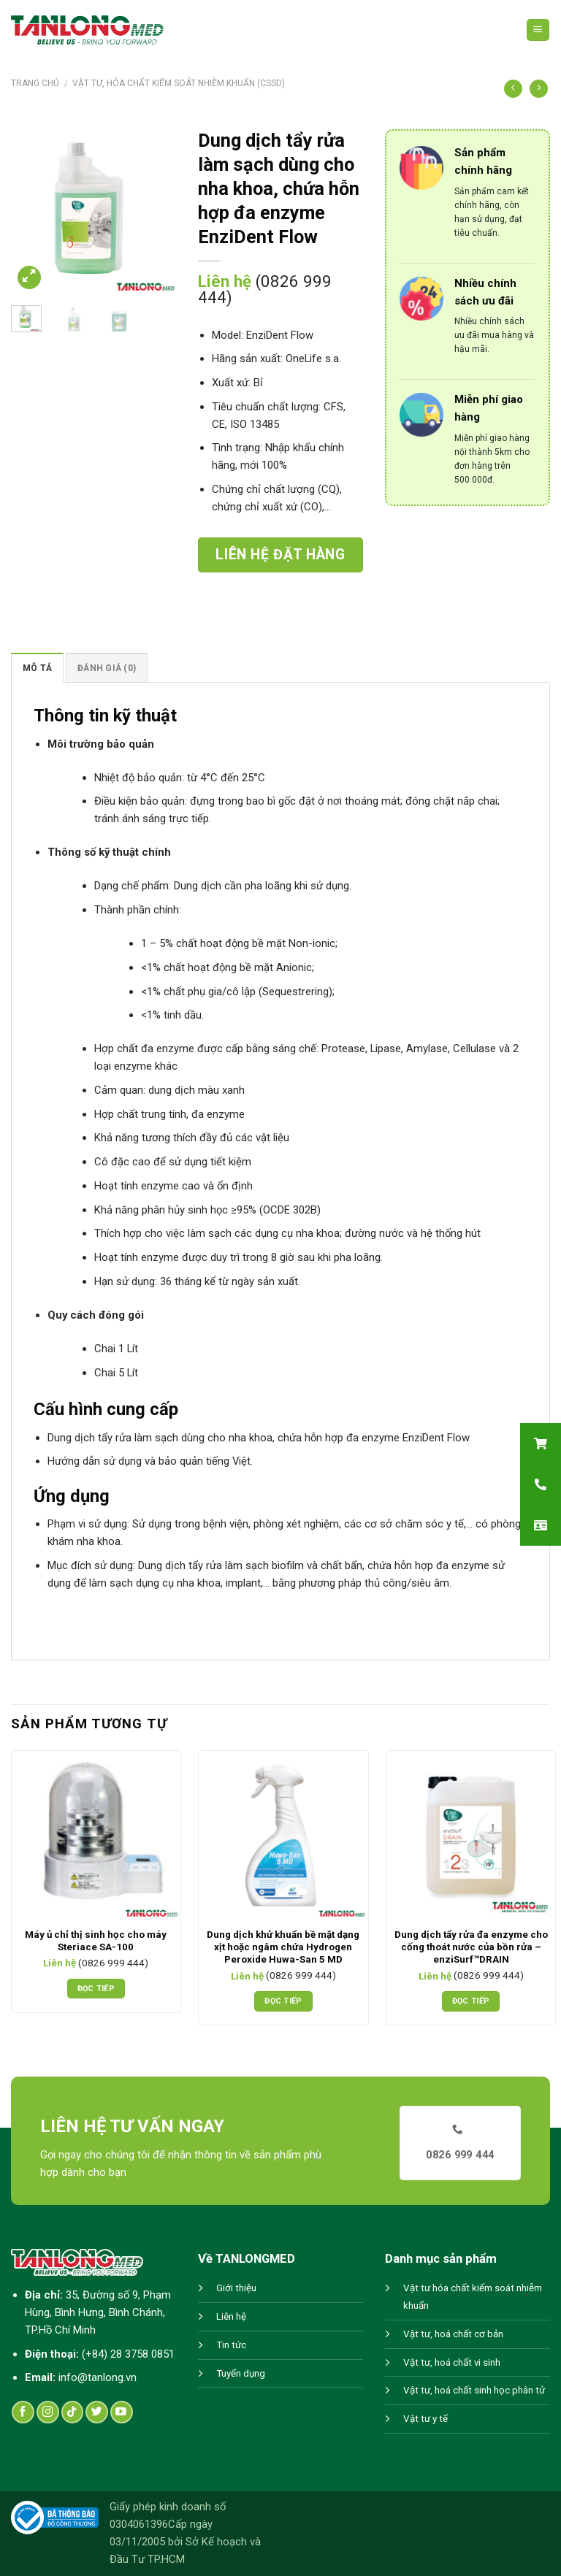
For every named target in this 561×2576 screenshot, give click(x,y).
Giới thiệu (236, 2287)
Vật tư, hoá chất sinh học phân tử (474, 2390)
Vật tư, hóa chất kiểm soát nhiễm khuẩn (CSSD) (178, 83)
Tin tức (231, 2344)
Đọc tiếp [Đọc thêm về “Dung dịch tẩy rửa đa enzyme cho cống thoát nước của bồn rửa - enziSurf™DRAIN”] (471, 2001)
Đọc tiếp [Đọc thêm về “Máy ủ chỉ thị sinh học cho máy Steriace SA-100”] (96, 1988)
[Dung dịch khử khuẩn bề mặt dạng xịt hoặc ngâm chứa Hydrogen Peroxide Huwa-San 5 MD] (283, 1835)
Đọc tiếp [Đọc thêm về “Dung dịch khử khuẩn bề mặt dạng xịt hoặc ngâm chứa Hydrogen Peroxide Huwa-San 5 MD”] (283, 2001)
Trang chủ (35, 83)
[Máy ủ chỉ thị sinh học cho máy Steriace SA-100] (96, 1835)
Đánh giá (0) (106, 668)
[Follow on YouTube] (121, 2412)
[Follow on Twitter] (96, 2412)
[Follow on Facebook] (23, 2412)
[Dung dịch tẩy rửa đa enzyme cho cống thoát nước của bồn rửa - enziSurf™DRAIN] (470, 1835)
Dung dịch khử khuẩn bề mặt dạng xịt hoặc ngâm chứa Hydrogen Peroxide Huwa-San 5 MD (283, 1947)
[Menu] (538, 30)
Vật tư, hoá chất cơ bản (453, 2333)
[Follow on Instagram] (48, 2412)
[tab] (37, 668)
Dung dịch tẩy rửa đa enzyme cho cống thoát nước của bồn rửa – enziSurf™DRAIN (471, 1947)
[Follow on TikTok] (72, 2412)
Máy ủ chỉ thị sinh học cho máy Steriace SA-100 (96, 1940)
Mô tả (37, 668)
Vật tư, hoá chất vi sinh (451, 2362)
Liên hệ (231, 2316)
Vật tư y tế (425, 2418)
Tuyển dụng (240, 2373)
